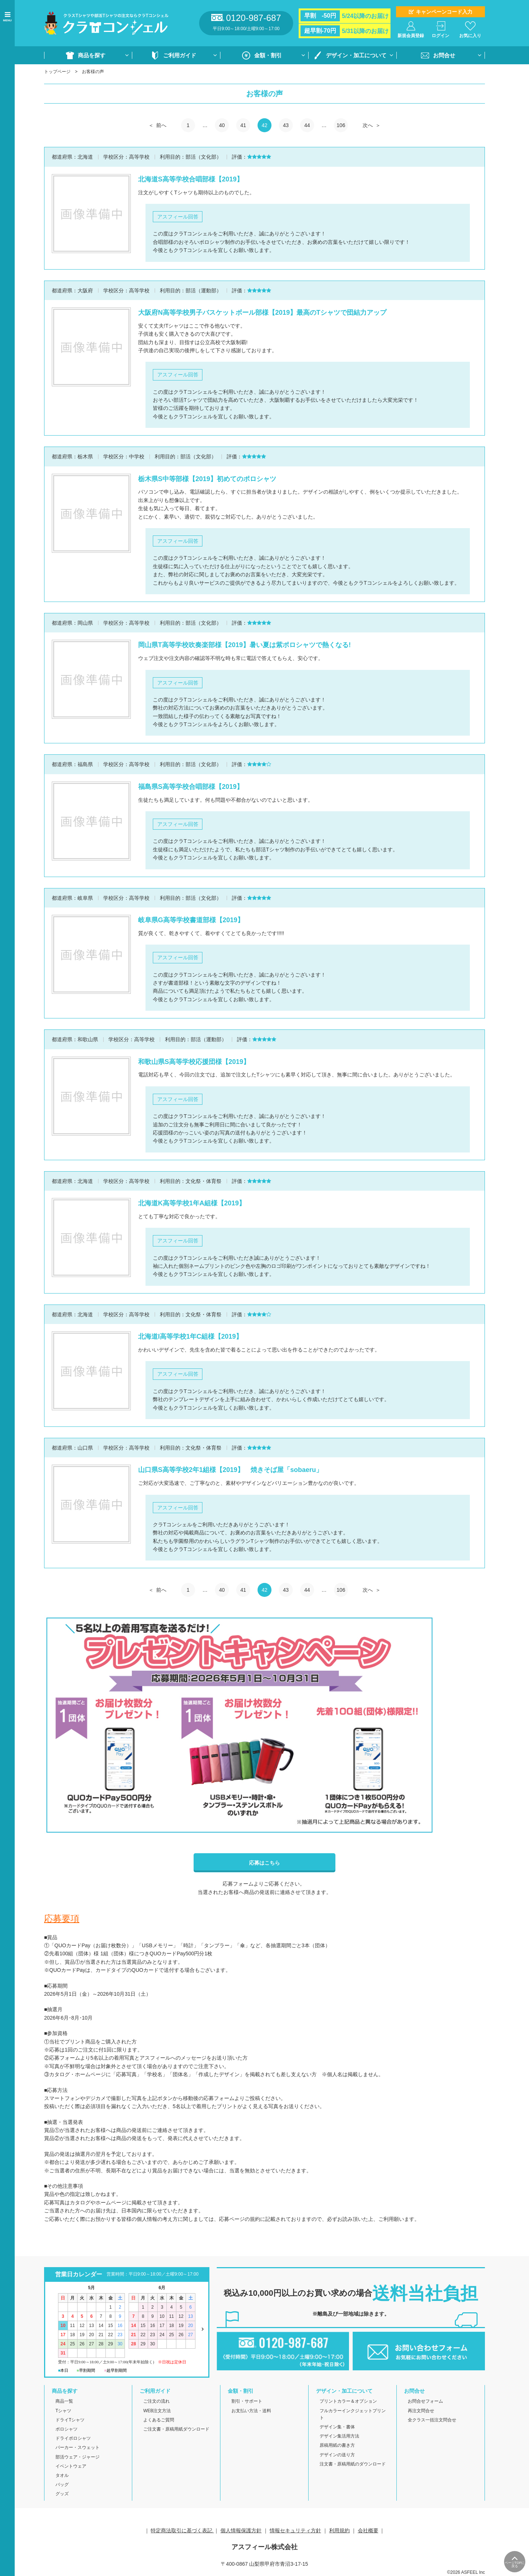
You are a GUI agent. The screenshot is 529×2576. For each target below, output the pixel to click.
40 (222, 125)
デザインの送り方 (337, 2454)
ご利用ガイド (179, 55)
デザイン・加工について (356, 55)
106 (341, 125)
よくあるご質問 (158, 2419)
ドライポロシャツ (73, 2438)
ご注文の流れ (156, 2401)
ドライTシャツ (69, 2419)
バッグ (62, 2484)
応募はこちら (264, 1863)
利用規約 (339, 2530)
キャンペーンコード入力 (444, 12)
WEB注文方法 (157, 2410)
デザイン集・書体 (337, 2426)
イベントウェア (70, 2466)
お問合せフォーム (425, 2401)
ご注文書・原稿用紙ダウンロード (176, 2429)
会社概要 (368, 2530)
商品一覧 (64, 2401)
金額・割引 (268, 55)
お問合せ (444, 55)
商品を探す (91, 55)
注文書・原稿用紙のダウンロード (353, 2464)
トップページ (57, 71)
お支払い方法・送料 (251, 2410)
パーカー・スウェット (77, 2447)
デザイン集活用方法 (339, 2436)
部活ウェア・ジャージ (77, 2457)
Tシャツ (63, 2410)
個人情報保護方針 (241, 2530)
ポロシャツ (66, 2429)
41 (243, 125)
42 (264, 125)
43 (286, 125)
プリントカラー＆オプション (348, 2401)
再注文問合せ (421, 2410)
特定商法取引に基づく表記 (182, 2530)
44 (307, 125)
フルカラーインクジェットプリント (353, 2414)
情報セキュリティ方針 (295, 2530)
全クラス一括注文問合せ (432, 2419)
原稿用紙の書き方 (337, 2445)
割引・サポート (246, 2401)
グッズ (62, 2493)
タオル (62, 2475)
